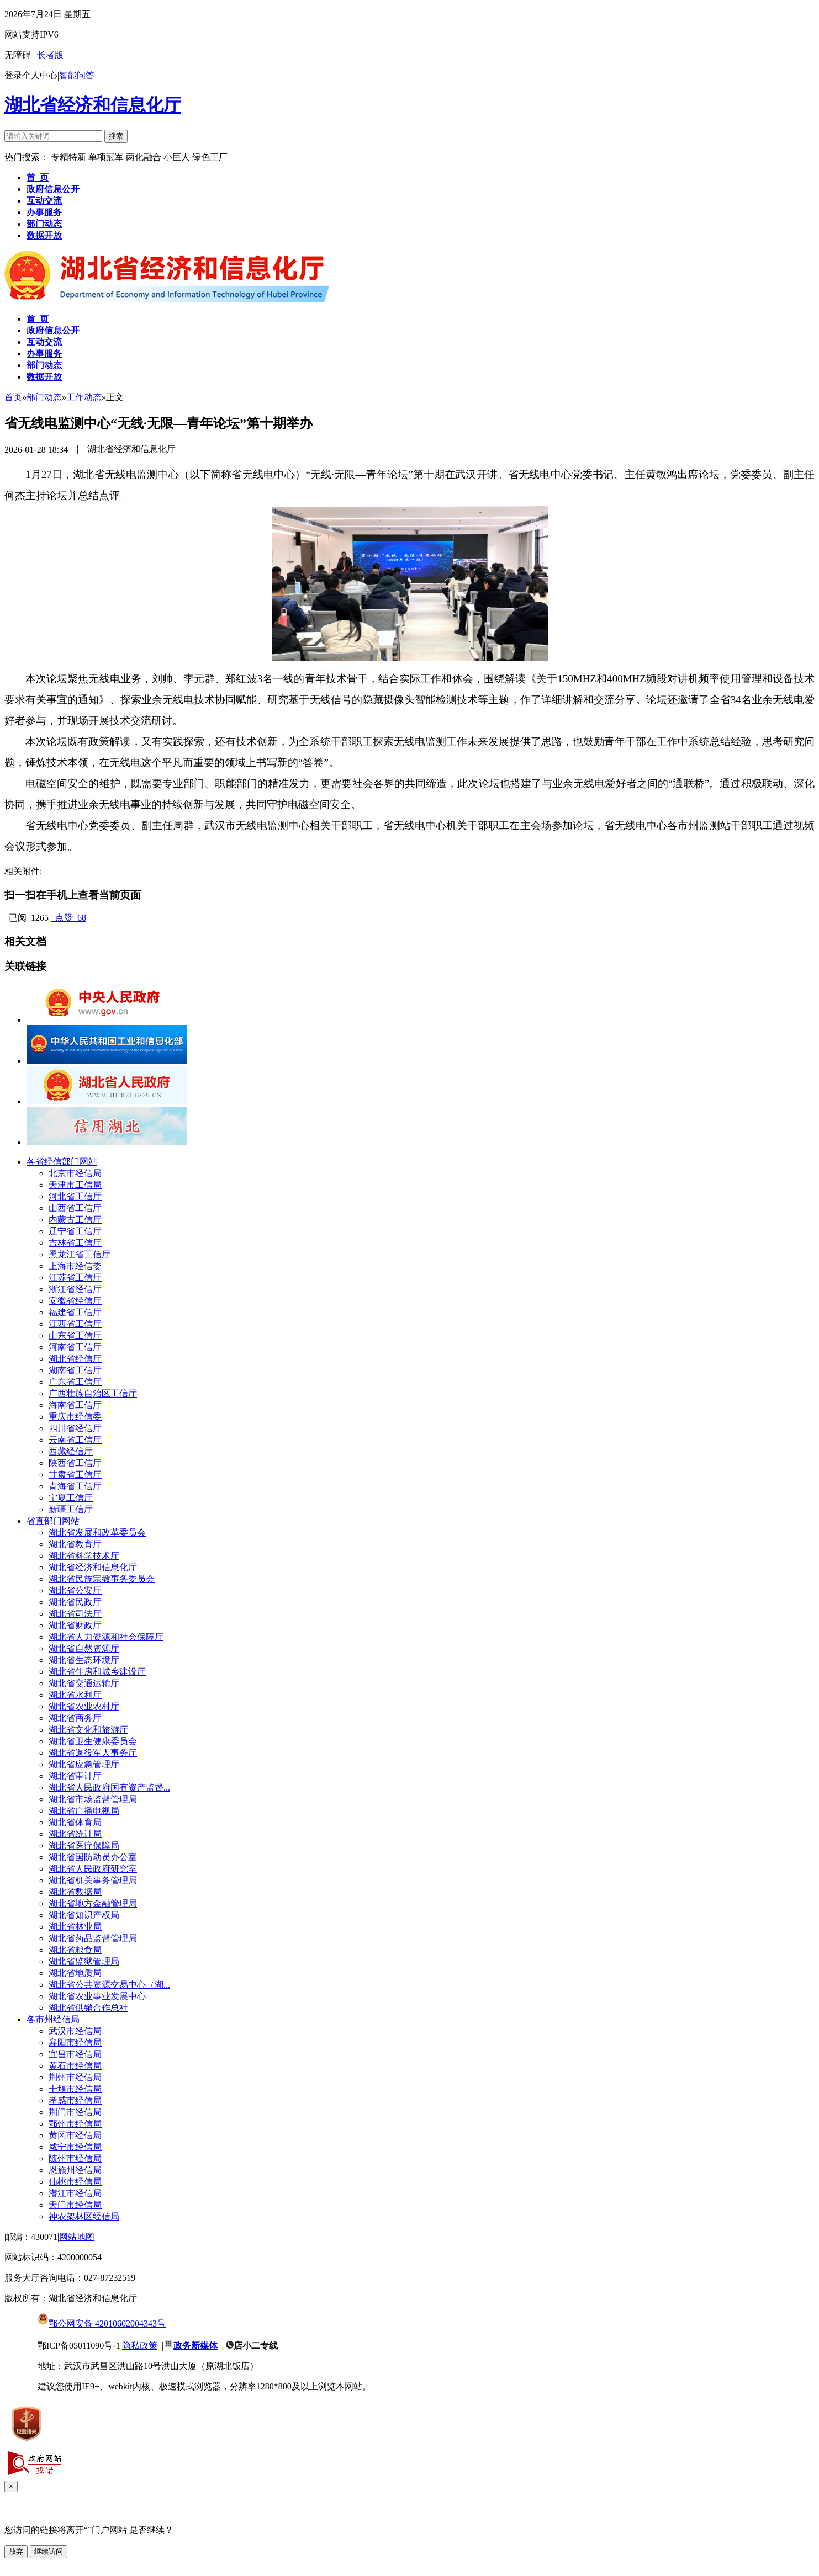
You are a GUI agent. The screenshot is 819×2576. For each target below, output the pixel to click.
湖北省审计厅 (75, 1776)
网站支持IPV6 (31, 34)
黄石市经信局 (75, 2065)
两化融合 (144, 157)
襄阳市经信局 (75, 2042)
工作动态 (84, 397)
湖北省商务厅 (75, 1718)
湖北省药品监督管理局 (93, 1938)
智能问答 (76, 75)
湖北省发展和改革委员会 (97, 1532)
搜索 (116, 136)
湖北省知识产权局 (84, 1915)
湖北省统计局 (75, 1834)
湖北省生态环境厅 (84, 1660)
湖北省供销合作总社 (88, 2007)
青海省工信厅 (75, 1486)
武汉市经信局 (75, 2031)
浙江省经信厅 (75, 1289)
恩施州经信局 (75, 2170)
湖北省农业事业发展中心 (97, 1996)
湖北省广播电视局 (84, 1810)
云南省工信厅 (75, 1439)
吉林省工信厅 (75, 1242)
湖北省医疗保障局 (84, 1845)
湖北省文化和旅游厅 (88, 1729)
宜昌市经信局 (75, 2054)
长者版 (50, 55)
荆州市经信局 (75, 2077)
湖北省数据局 (75, 1892)
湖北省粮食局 (75, 1949)
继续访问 (48, 2551)
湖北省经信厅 (75, 1358)
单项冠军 (106, 157)
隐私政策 (139, 2345)
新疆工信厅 (71, 1509)
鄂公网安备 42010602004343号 (102, 2323)
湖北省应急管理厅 (84, 1764)
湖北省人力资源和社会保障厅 (106, 1637)
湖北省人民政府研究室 (93, 1868)
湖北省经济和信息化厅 (92, 105)
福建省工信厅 (75, 1312)
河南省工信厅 (75, 1347)
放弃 (16, 2551)
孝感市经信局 (75, 2100)
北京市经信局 (75, 1173)
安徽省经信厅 (75, 1300)
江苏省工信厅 (75, 1277)
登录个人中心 (30, 75)
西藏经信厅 (71, 1451)
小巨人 (177, 157)
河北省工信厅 (75, 1196)
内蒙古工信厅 (75, 1219)
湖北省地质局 (75, 1973)
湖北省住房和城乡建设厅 (97, 1671)
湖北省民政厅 (75, 1602)
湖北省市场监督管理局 (93, 1799)
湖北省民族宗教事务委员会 (102, 1579)
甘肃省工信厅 (75, 1474)
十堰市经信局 (75, 2089)
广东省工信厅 (75, 1382)
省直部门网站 (53, 1521)
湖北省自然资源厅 (84, 1648)
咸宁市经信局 (75, 2147)
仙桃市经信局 (75, 2181)
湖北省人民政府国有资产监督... (109, 1787)
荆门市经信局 (75, 2112)
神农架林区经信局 (84, 2216)
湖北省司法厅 (75, 1613)
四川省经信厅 (75, 1428)
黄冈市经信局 (75, 2135)
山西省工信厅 (75, 1208)
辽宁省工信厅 (75, 1231)
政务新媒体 (195, 2345)
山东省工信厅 (75, 1335)
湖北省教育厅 (75, 1544)
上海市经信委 (75, 1266)
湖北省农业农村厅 (84, 1706)
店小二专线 (256, 2345)
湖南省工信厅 (75, 1370)
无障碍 (17, 55)
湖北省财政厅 (75, 1625)
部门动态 (44, 397)
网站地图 (76, 2237)
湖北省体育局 (75, 1822)
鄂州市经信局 (75, 2123)
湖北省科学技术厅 (84, 1555)
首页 (13, 397)
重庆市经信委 (75, 1416)
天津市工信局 (75, 1184)
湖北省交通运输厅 (84, 1683)
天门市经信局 (75, 2204)
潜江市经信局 (75, 2193)
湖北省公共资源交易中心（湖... (109, 1984)
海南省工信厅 (75, 1405)
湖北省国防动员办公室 (93, 1857)
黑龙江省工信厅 (79, 1254)
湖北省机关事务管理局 (93, 1880)
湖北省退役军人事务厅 (93, 1752)
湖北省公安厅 (75, 1590)
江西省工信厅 (75, 1324)
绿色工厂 (210, 157)
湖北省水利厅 (75, 1694)
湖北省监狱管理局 (84, 1961)
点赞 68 (68, 917)
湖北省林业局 (75, 1926)
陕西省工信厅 (75, 1463)
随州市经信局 (75, 2158)
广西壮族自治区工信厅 (93, 1393)
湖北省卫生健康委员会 (93, 1741)
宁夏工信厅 (71, 1497)
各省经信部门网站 (62, 1161)
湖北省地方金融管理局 (93, 1903)
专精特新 (69, 157)
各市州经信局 (53, 2019)
